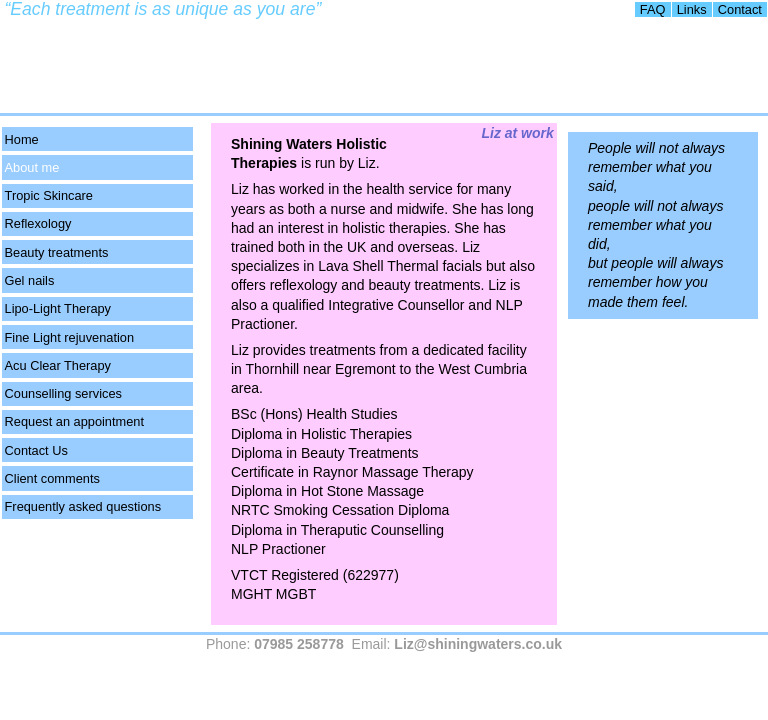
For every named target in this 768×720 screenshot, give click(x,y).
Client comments (52, 478)
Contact (740, 9)
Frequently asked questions (83, 506)
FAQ (653, 9)
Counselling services (63, 393)
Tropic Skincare (49, 195)
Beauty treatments (57, 252)
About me (32, 167)
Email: (457, 644)
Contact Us (36, 450)
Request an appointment (74, 421)
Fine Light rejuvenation (69, 337)
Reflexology (38, 223)
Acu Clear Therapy (58, 365)
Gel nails (30, 280)
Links (692, 9)
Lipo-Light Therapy (58, 308)
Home (22, 139)
